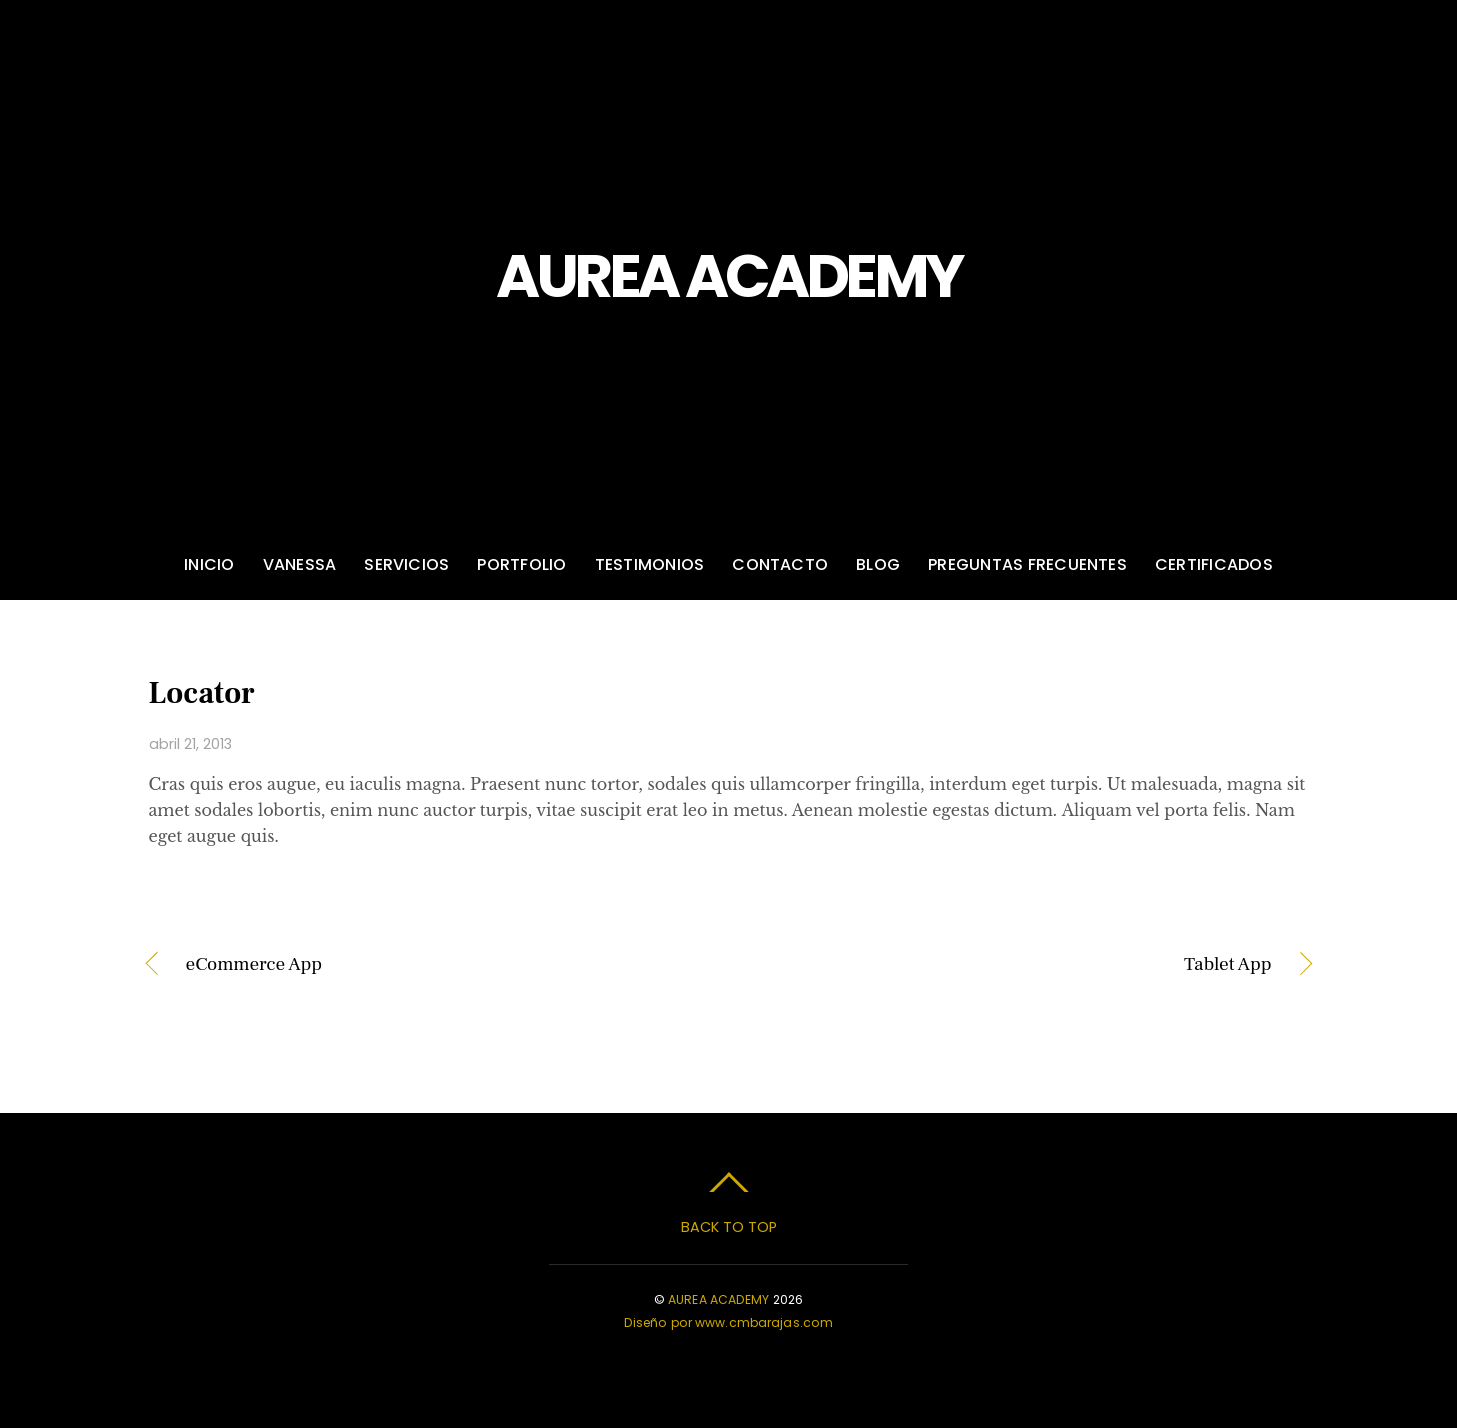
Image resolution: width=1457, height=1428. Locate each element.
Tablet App (1017, 965)
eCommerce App (254, 965)
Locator (202, 693)
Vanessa (300, 564)
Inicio (209, 564)
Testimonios (650, 564)
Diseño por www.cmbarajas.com (728, 1322)
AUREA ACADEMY (719, 1299)
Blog (878, 564)
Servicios (406, 564)
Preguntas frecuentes (1027, 564)
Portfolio (521, 564)
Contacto (780, 564)
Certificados (1214, 564)
